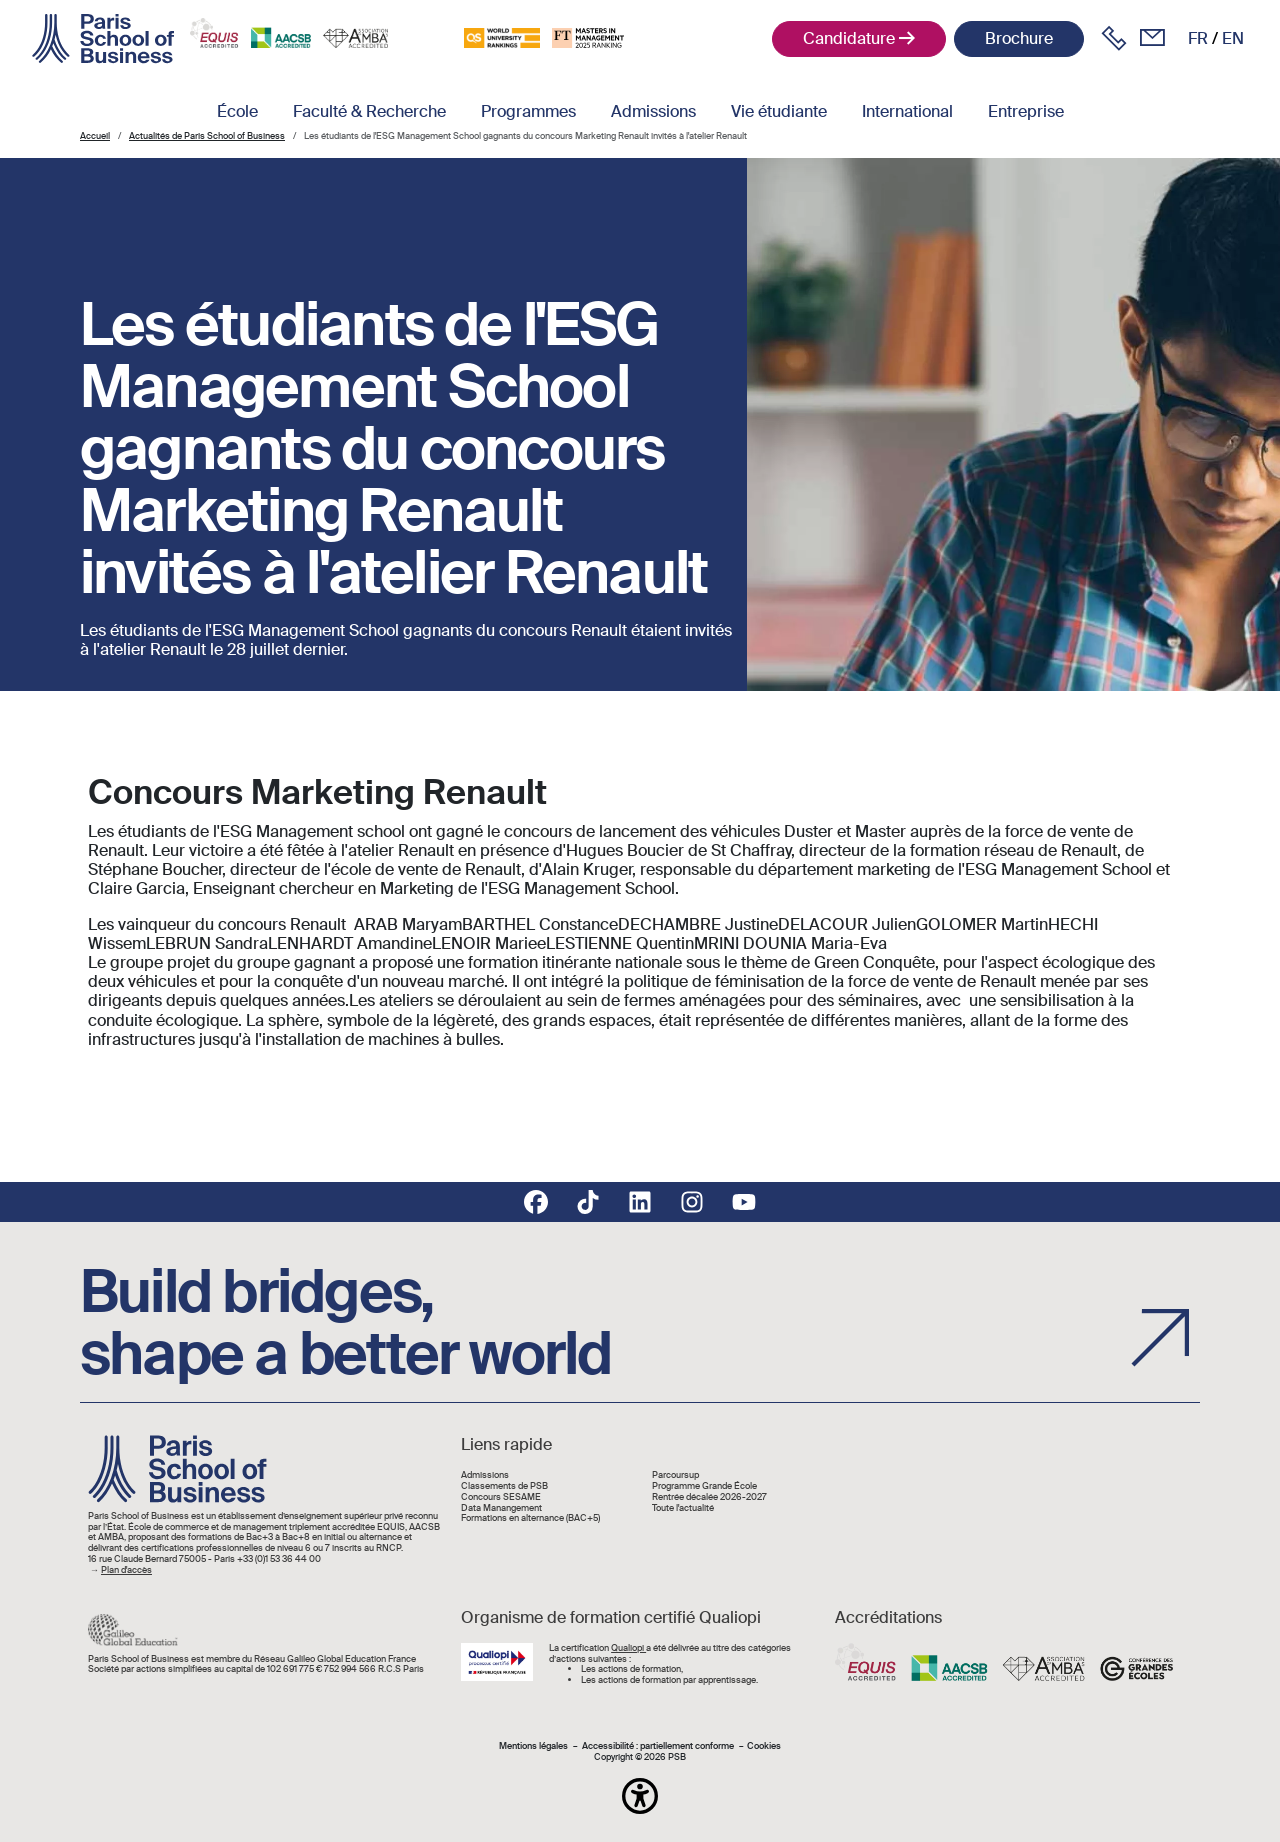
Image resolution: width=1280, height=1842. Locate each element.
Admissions (653, 111)
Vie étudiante (779, 111)
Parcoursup (675, 1475)
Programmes (528, 111)
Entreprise (1026, 111)
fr (1198, 38)
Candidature (849, 38)
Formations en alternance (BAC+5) (530, 1518)
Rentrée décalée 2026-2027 (709, 1497)
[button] (640, 1796)
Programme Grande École (704, 1486)
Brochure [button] (1019, 38)
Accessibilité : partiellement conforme (658, 1746)
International (907, 111)
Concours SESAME (501, 1497)
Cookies (764, 1746)
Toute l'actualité (683, 1508)
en (1233, 38)
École (237, 111)
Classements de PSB (504, 1486)
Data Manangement (501, 1508)
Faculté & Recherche (369, 111)
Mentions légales (533, 1746)
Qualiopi (628, 1648)
